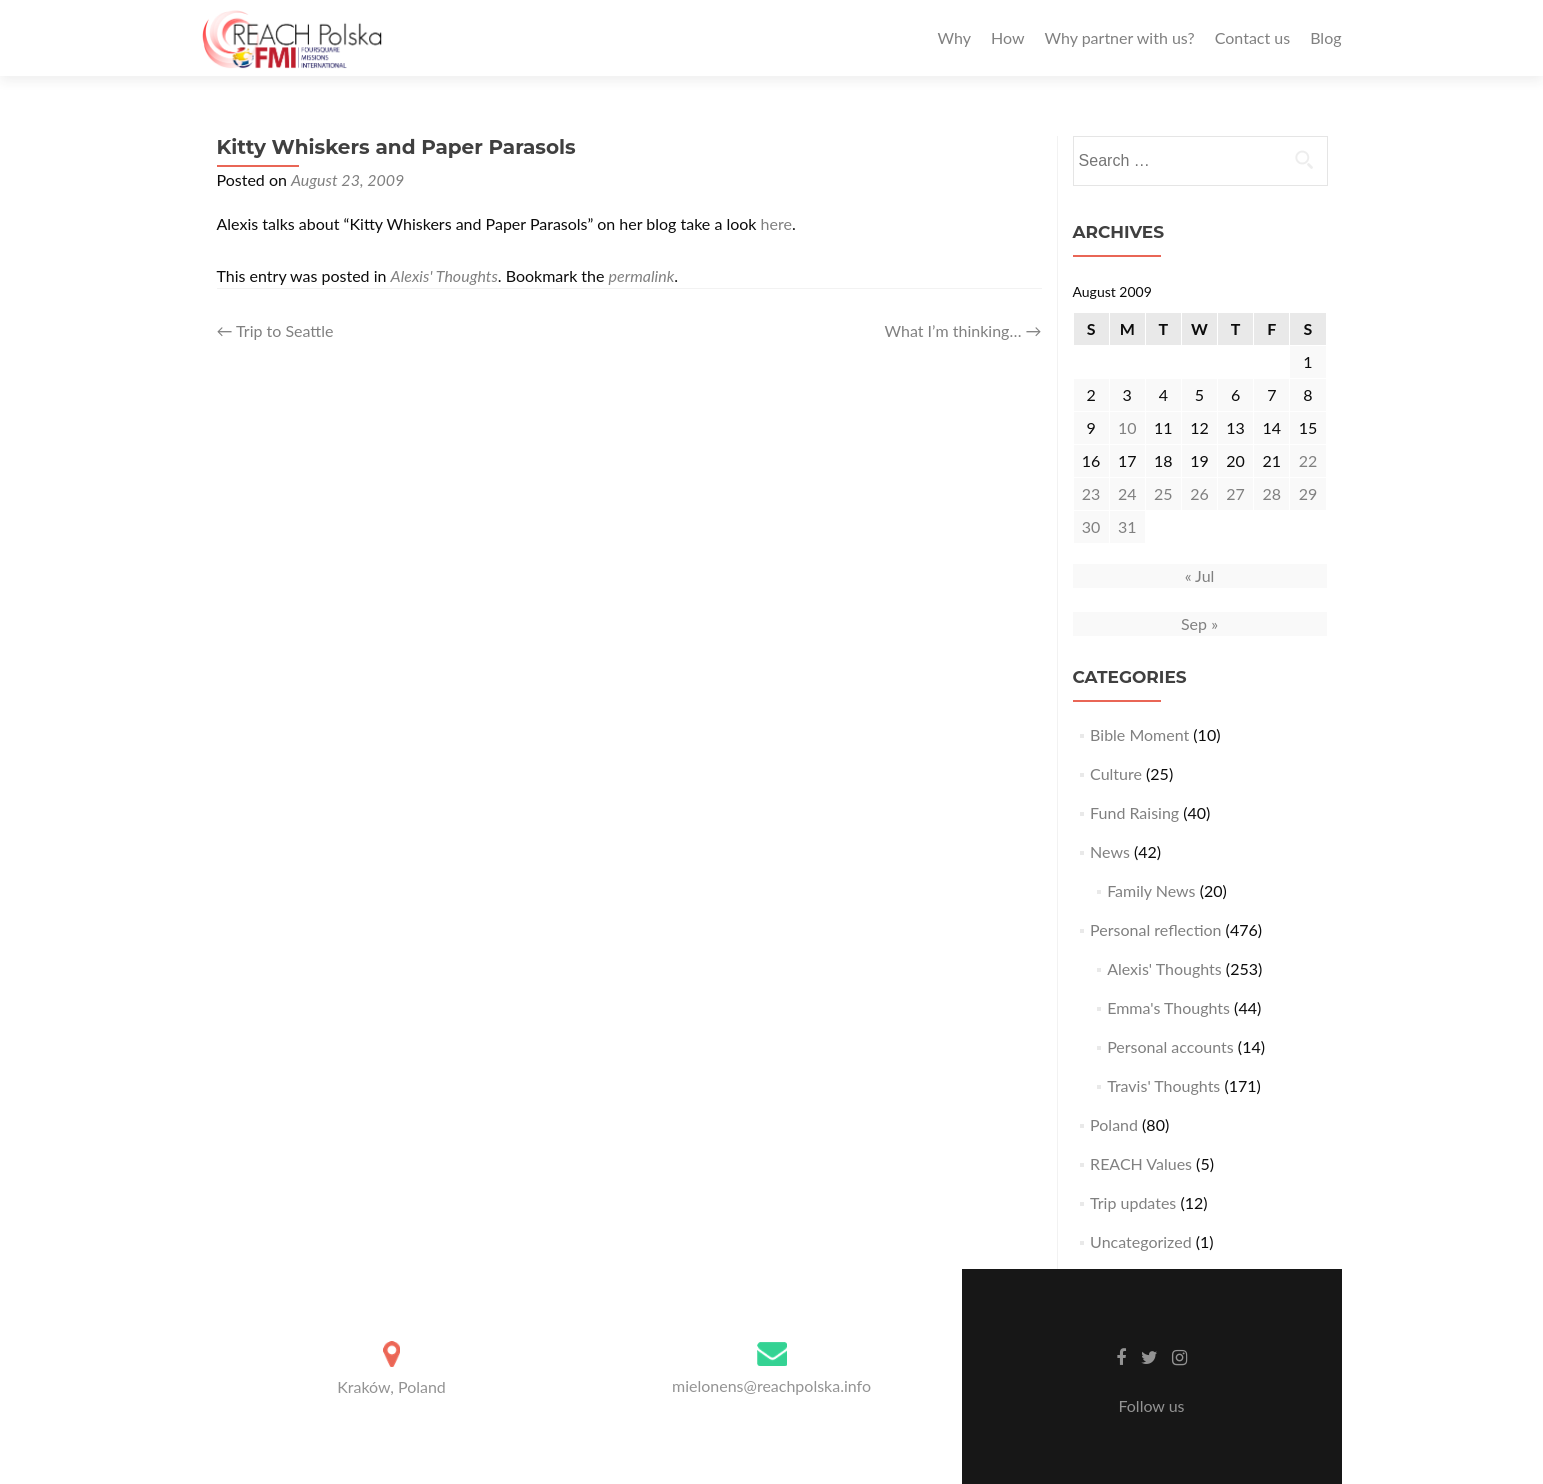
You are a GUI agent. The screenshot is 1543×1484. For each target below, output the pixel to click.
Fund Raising (1134, 812)
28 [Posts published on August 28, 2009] (1271, 493)
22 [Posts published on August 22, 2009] (1308, 460)
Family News (1151, 890)
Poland (1114, 1124)
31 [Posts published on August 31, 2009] (1127, 526)
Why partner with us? (1119, 37)
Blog (1325, 37)
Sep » (1199, 623)
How (1008, 37)
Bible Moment (1139, 734)
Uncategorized (1141, 1241)
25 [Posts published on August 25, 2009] (1163, 493)
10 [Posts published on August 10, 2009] (1127, 427)
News (1110, 851)
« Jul (1200, 575)
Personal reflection (1155, 929)
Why (954, 37)
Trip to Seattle (275, 330)
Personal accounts (1170, 1046)
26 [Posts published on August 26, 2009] (1199, 493)
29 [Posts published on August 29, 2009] (1308, 493)
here (776, 223)
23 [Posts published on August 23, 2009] (1091, 493)
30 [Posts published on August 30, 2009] (1091, 526)
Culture (1116, 773)
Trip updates (1133, 1202)
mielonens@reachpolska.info (771, 1385)
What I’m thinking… (963, 330)
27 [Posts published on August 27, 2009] (1235, 493)
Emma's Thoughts (1168, 1007)
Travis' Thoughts (1163, 1085)
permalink (642, 275)
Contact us (1252, 37)
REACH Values (1141, 1163)
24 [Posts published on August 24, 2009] (1127, 493)
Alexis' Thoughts (444, 275)
